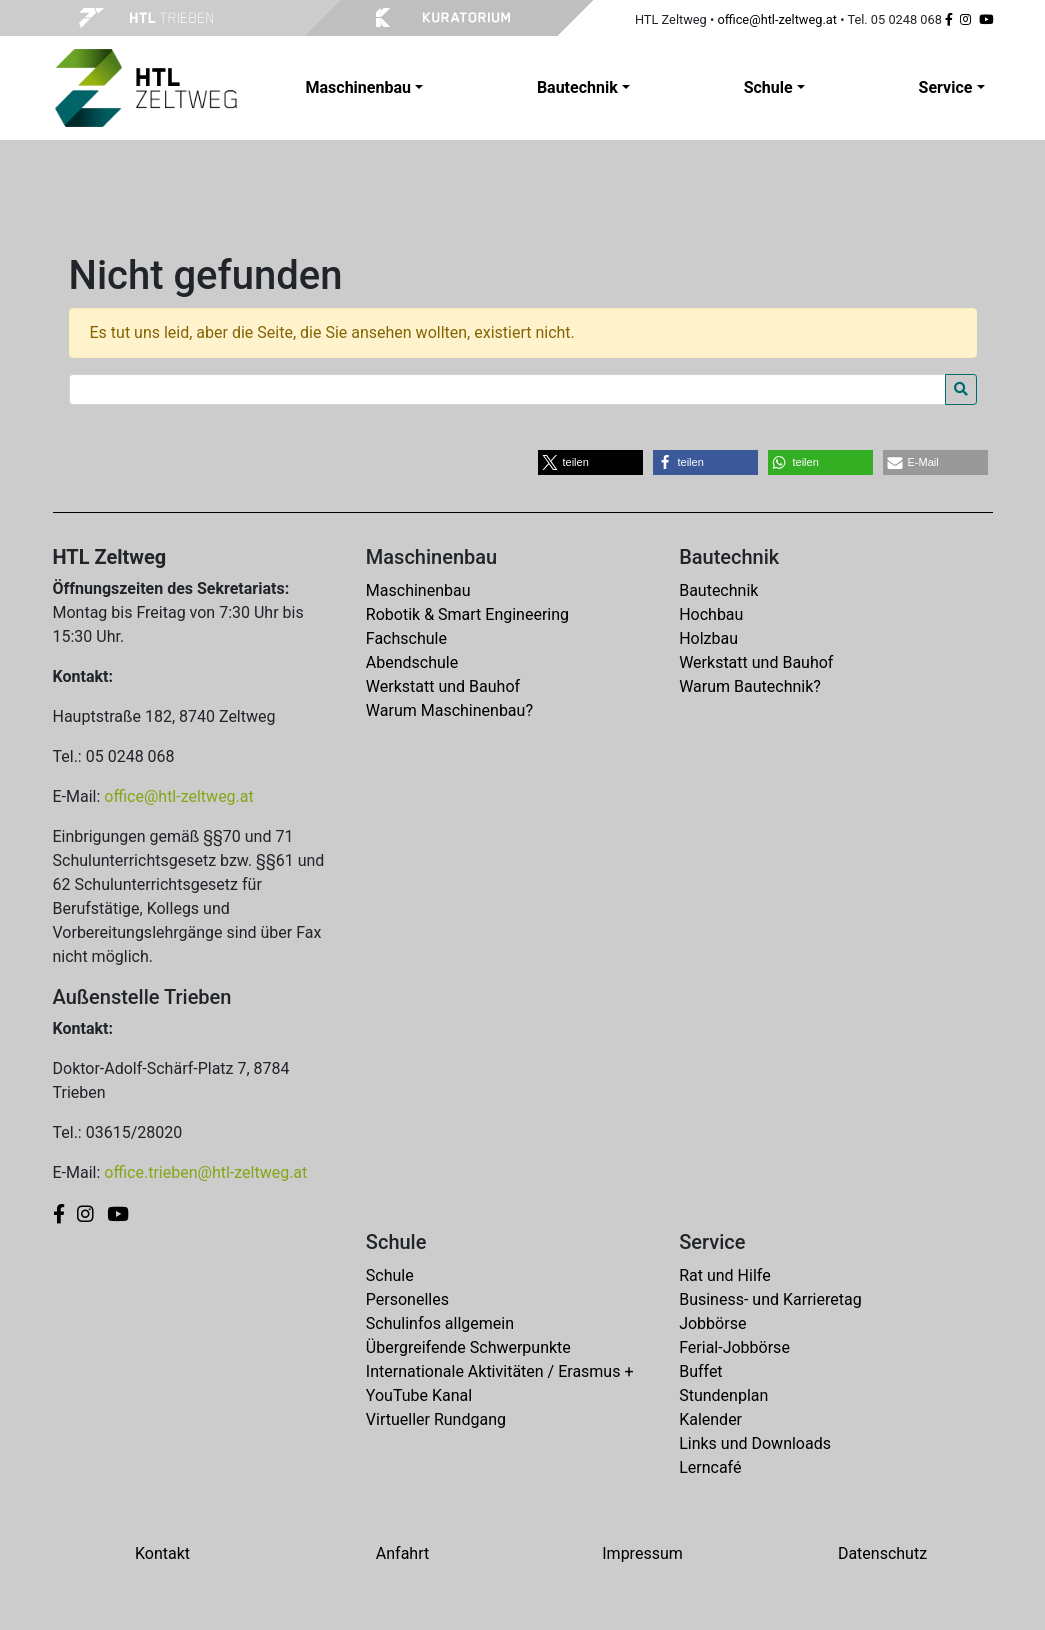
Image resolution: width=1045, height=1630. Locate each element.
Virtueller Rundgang (436, 1419)
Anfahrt (402, 1553)
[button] (590, 462)
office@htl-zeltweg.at (777, 19)
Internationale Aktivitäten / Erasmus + (500, 1371)
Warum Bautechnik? (750, 686)
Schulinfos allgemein (440, 1323)
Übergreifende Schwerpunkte (468, 1347)
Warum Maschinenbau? (449, 710)
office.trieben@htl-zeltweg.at (205, 1172)
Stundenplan (723, 1395)
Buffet (700, 1371)
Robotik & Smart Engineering (467, 614)
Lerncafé (710, 1467)
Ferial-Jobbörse (734, 1347)
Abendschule (412, 662)
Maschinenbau (418, 590)
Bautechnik (718, 590)
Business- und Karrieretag (770, 1299)
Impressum (642, 1553)
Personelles (407, 1299)
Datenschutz (882, 1553)
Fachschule (406, 638)
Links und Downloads (755, 1443)
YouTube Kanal (419, 1395)
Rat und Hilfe (724, 1275)
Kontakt (162, 1553)
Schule (390, 1275)
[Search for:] (507, 389)
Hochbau (711, 614)
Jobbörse (712, 1323)
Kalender (710, 1419)
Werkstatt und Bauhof (443, 686)
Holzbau (708, 638)
